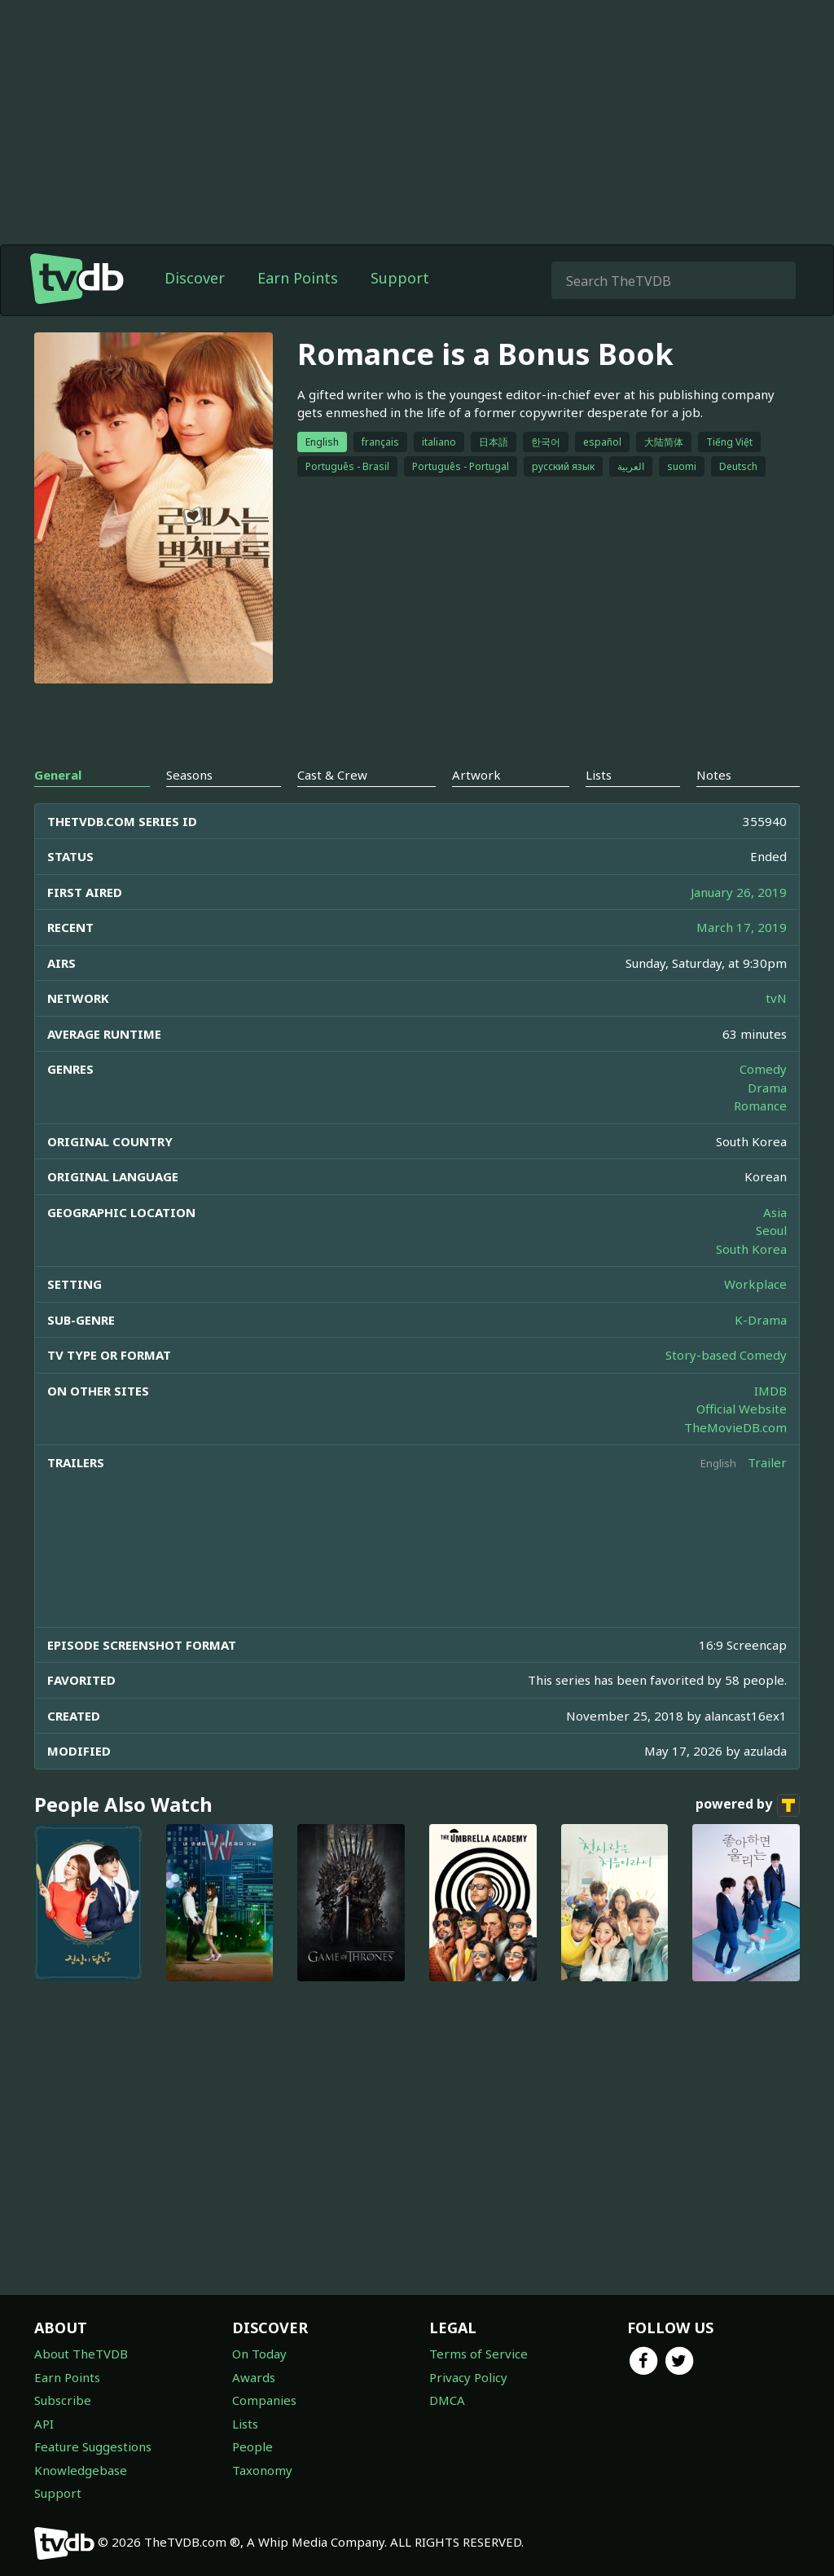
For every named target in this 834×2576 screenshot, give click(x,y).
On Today (259, 2353)
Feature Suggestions (92, 2446)
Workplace (755, 1284)
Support (400, 278)
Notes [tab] (713, 775)
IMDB (770, 1391)
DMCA (447, 2400)
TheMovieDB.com (735, 1427)
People (252, 2446)
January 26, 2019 (739, 892)
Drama (767, 1087)
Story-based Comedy (726, 1355)
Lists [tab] (599, 775)
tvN (776, 998)
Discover (195, 278)
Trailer (767, 1462)
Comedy (763, 1069)
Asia (775, 1212)
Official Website (741, 1408)
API (44, 2424)
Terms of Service (478, 2353)
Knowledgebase (80, 2470)
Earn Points (297, 278)
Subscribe (62, 2400)
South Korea (751, 1249)
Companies (264, 2400)
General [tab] (57, 775)
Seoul (771, 1230)
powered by (748, 1805)
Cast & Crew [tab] (332, 775)
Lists (245, 2424)
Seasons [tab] (189, 775)
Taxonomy (262, 2470)
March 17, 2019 (741, 927)
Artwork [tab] (476, 775)
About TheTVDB (81, 2353)
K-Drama (761, 1320)
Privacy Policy (468, 2377)
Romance (760, 1105)
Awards (253, 2377)
